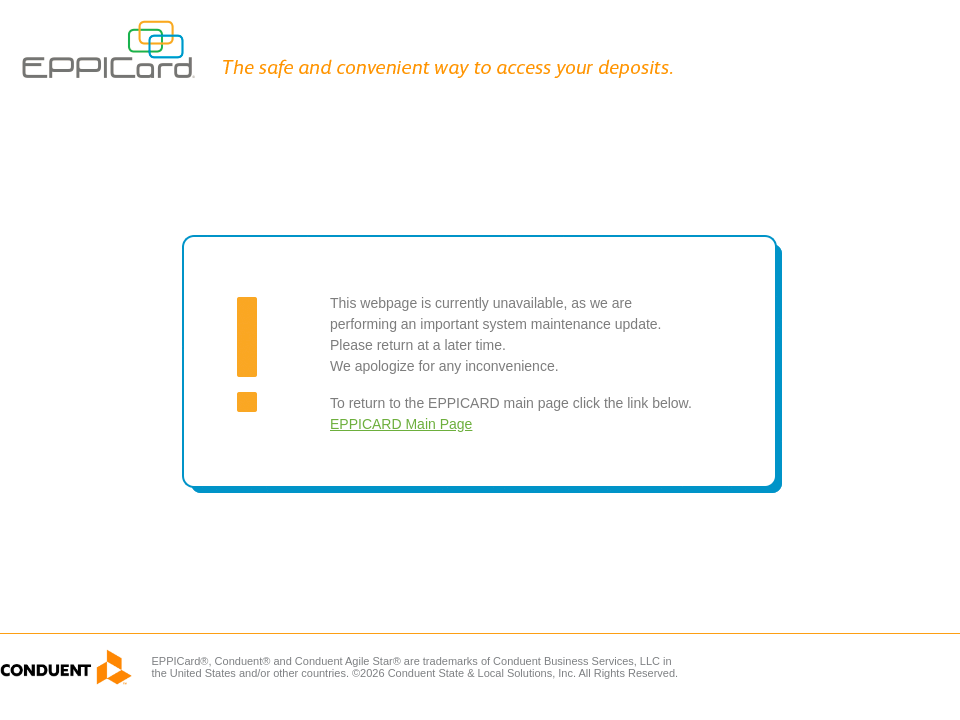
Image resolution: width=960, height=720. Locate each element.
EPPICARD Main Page (401, 424)
